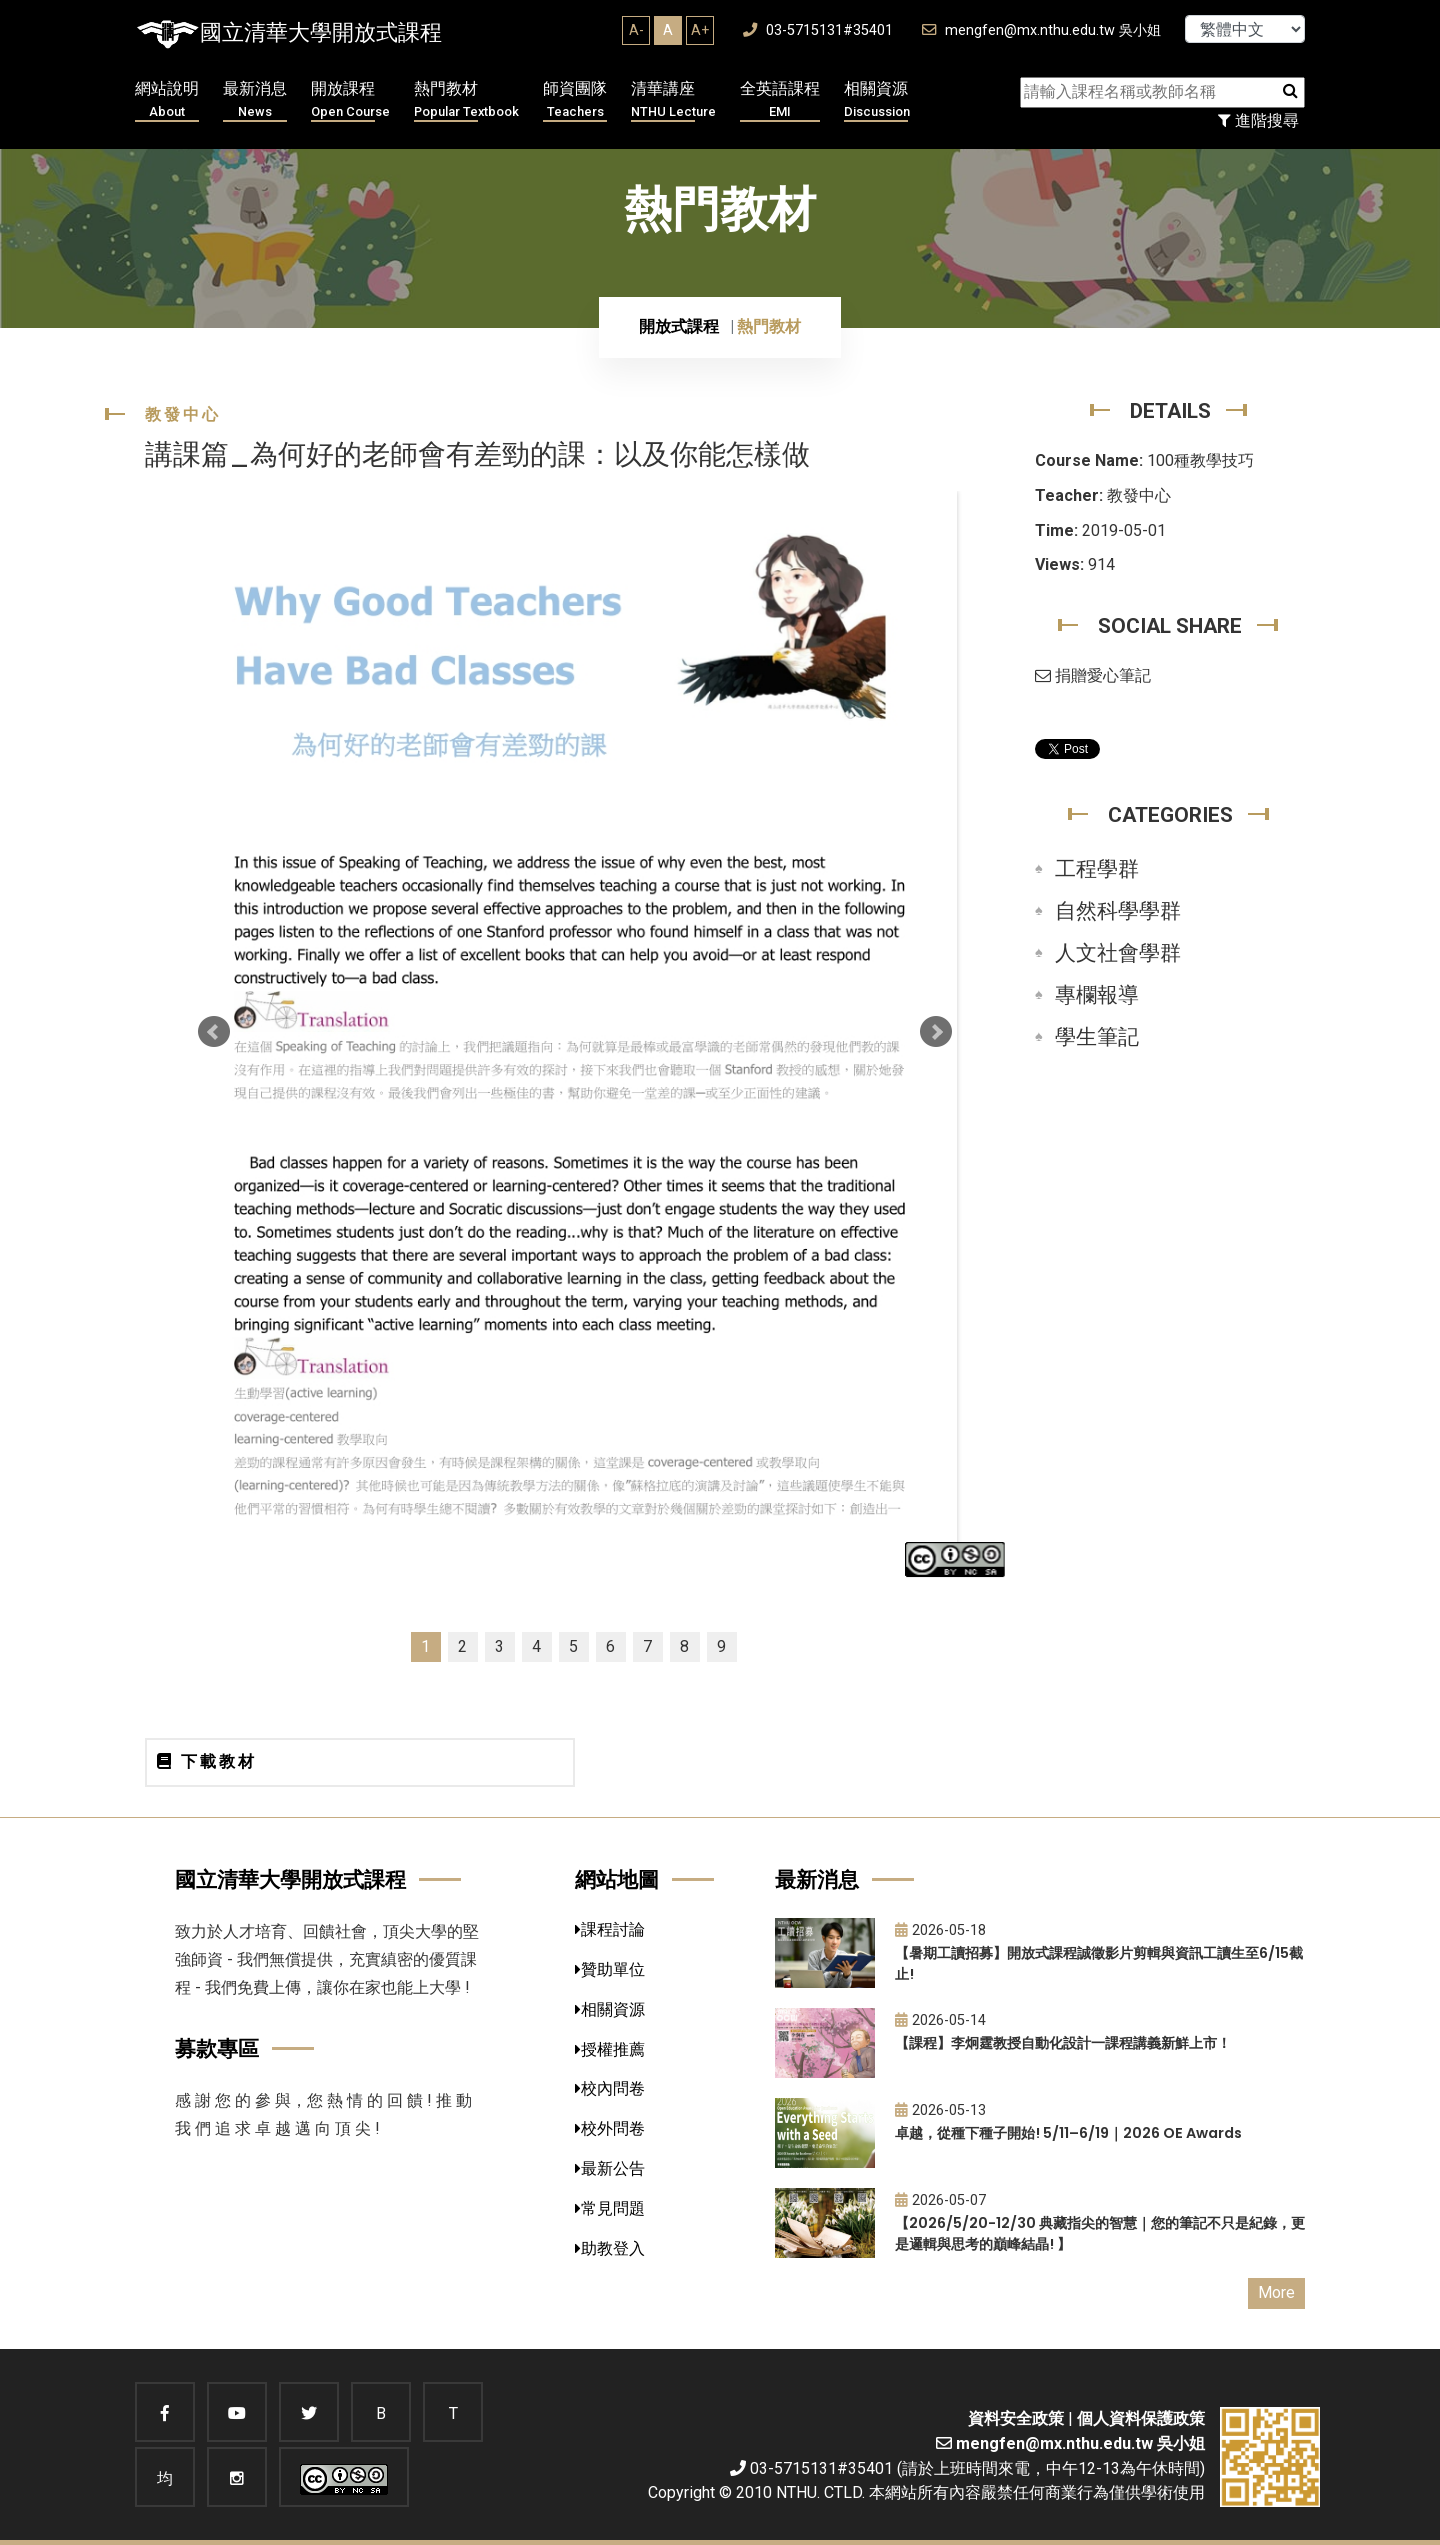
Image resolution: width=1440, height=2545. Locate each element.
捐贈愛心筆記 (1093, 675)
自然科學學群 (1118, 911)
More (1276, 2292)
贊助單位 (610, 1969)
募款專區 (217, 2048)
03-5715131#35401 (818, 30)
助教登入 (610, 2248)
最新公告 (610, 2168)
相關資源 (877, 100)
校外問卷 (610, 2128)
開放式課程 (679, 326)
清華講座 (673, 100)
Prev (214, 1032)
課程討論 (610, 1929)
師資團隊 (575, 100)
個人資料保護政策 (1141, 2418)
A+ (700, 30)
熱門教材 (466, 100)
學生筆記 (1097, 1037)
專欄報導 (1097, 995)
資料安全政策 (1016, 2418)
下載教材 (207, 1761)
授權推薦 (610, 2049)
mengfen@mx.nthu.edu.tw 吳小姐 (1041, 30)
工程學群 (1097, 869)
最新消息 (255, 100)
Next (936, 1032)
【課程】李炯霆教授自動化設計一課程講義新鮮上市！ (1063, 2043)
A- (636, 30)
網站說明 (167, 100)
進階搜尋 (1258, 120)
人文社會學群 (1118, 953)
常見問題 (610, 2208)
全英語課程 (780, 100)
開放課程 (350, 100)
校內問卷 (610, 2088)
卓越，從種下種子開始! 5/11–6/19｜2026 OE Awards (1068, 2133)
